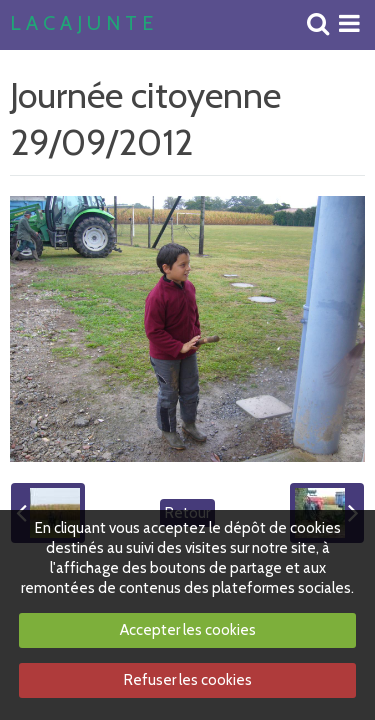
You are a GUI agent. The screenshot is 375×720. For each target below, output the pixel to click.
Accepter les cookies (188, 630)
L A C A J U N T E (81, 24)
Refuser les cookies (188, 680)
